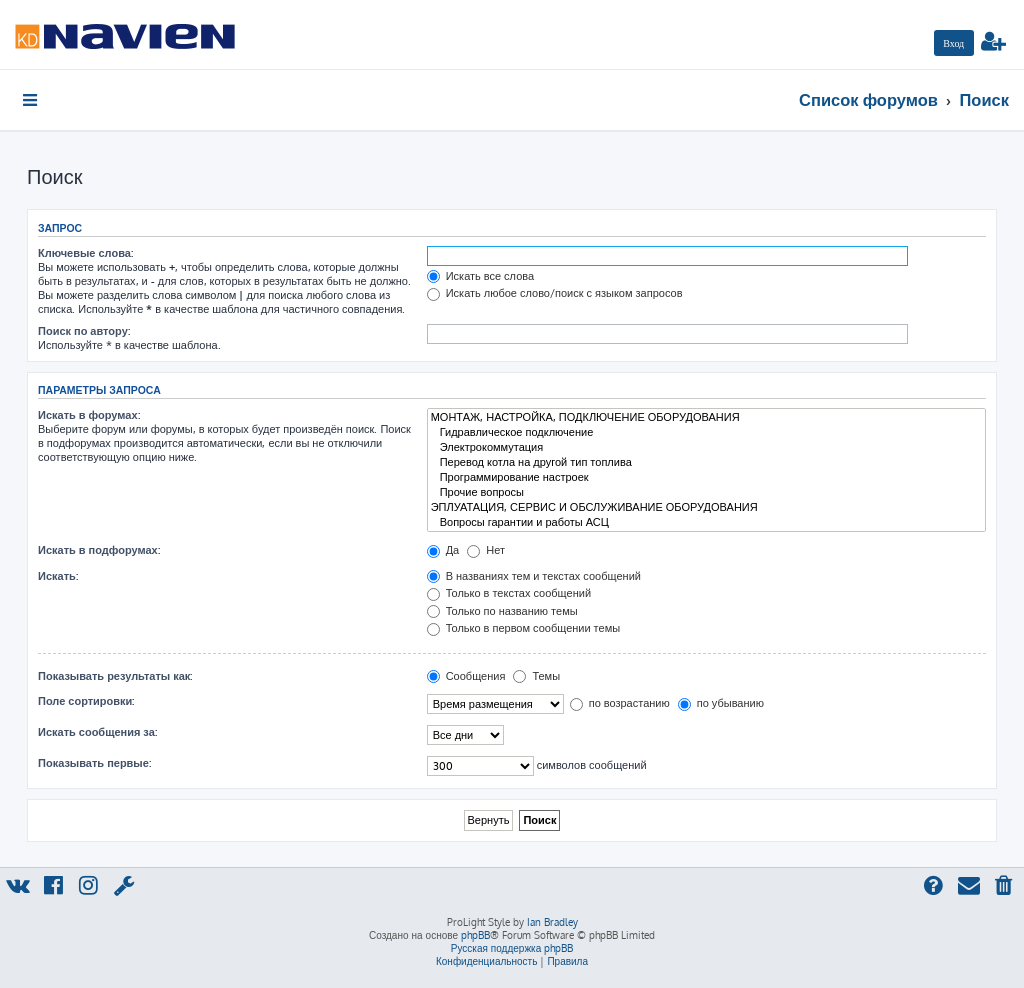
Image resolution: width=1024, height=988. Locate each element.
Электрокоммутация (706, 447)
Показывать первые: (94, 763)
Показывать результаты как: (115, 676)
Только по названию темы (502, 611)
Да (443, 550)
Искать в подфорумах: (99, 550)
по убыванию (721, 703)
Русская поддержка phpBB (512, 948)
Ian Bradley (552, 922)
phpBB (475, 935)
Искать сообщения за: (97, 732)
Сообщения (466, 676)
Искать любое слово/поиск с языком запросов (555, 293)
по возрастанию (620, 703)
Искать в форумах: (89, 415)
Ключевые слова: (85, 253)
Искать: (58, 576)
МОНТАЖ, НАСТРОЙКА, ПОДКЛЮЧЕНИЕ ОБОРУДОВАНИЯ (706, 417)
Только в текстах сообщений (509, 593)
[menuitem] (954, 43)
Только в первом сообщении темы (523, 628)
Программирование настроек (706, 477)
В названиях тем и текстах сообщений (534, 576)
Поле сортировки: (86, 701)
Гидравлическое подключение (706, 432)
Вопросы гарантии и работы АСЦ (706, 522)
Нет (486, 550)
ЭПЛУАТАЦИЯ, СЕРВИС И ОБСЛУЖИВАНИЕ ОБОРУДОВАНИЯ (706, 507)
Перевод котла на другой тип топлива (706, 462)
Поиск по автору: (84, 331)
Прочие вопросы (706, 492)
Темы (536, 676)
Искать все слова (480, 276)
